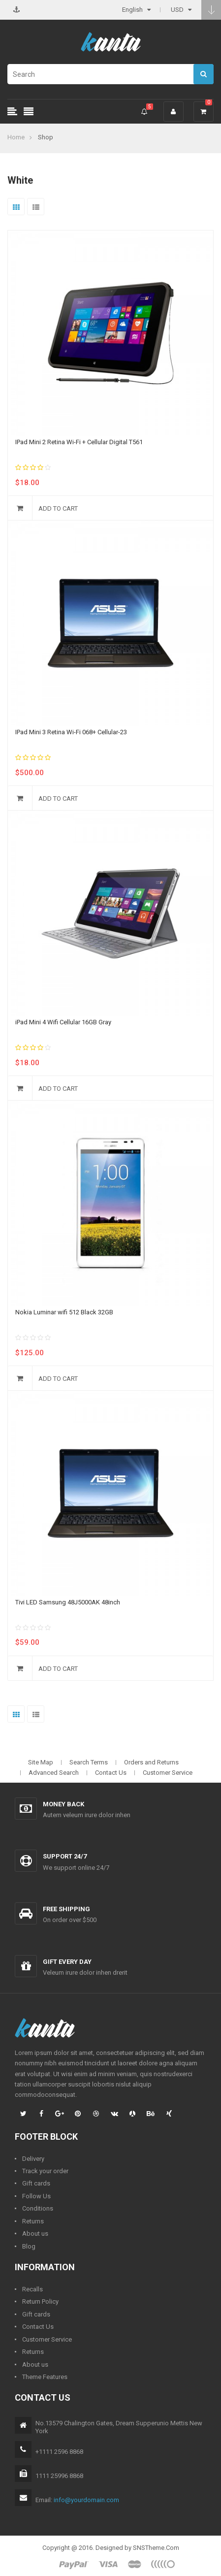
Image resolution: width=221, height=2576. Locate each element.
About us (35, 2233)
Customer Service (167, 1772)
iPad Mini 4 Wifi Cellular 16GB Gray (63, 1022)
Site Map (40, 1762)
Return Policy (40, 2301)
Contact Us (110, 1772)
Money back (63, 1804)
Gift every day (67, 1961)
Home (16, 137)
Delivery (33, 2158)
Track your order (45, 2171)
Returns (33, 2221)
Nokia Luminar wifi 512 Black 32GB (64, 1312)
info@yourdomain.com (86, 2500)
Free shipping (66, 1909)
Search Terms (88, 1762)
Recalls (32, 2289)
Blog (28, 2246)
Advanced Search (54, 1772)
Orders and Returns (151, 1762)
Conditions (37, 2208)
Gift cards (36, 2183)
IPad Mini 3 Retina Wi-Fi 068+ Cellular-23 (71, 732)
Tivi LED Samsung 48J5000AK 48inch (67, 1602)
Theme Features (44, 2376)
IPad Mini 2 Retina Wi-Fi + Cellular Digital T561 (79, 442)
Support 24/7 (65, 1856)
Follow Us (36, 2196)
